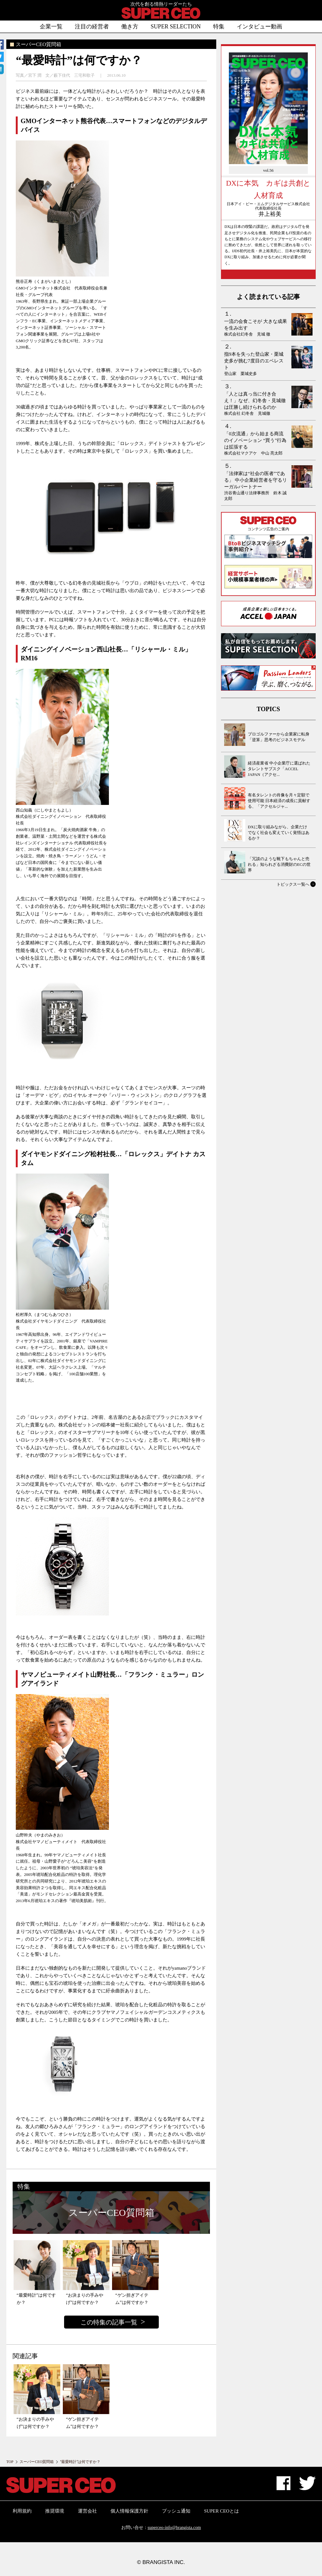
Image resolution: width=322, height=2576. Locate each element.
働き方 (129, 26)
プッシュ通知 (176, 2511)
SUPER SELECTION (176, 26)
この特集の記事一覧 (108, 2322)
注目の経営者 (92, 26)
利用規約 (22, 2511)
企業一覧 (51, 26)
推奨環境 (54, 2511)
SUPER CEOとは (221, 2511)
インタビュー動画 (259, 26)
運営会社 (87, 2511)
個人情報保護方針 (129, 2511)
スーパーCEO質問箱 (37, 2462)
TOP (9, 2462)
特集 (218, 26)
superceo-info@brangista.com (174, 2527)
